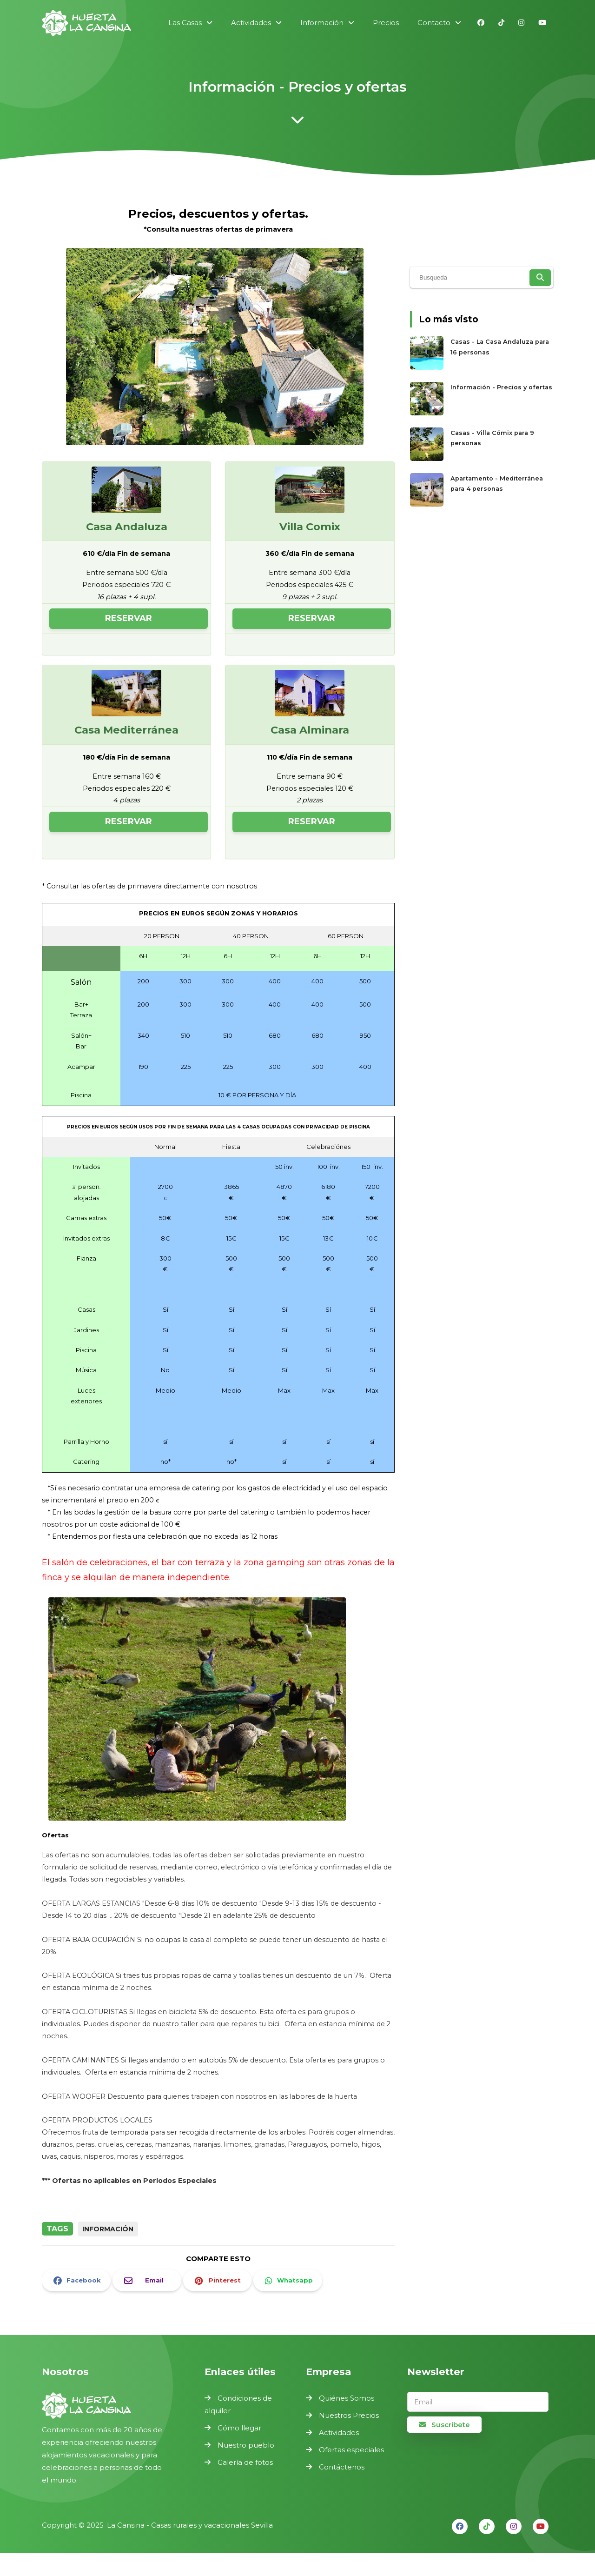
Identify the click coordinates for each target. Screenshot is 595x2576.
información (107, 2229)
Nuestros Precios (349, 2415)
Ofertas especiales (351, 2449)
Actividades (339, 2432)
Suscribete (444, 2424)
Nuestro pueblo (246, 2444)
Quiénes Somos (346, 2398)
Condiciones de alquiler (238, 2404)
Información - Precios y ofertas (501, 387)
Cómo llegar (239, 2427)
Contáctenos (341, 2467)
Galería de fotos (245, 2461)
